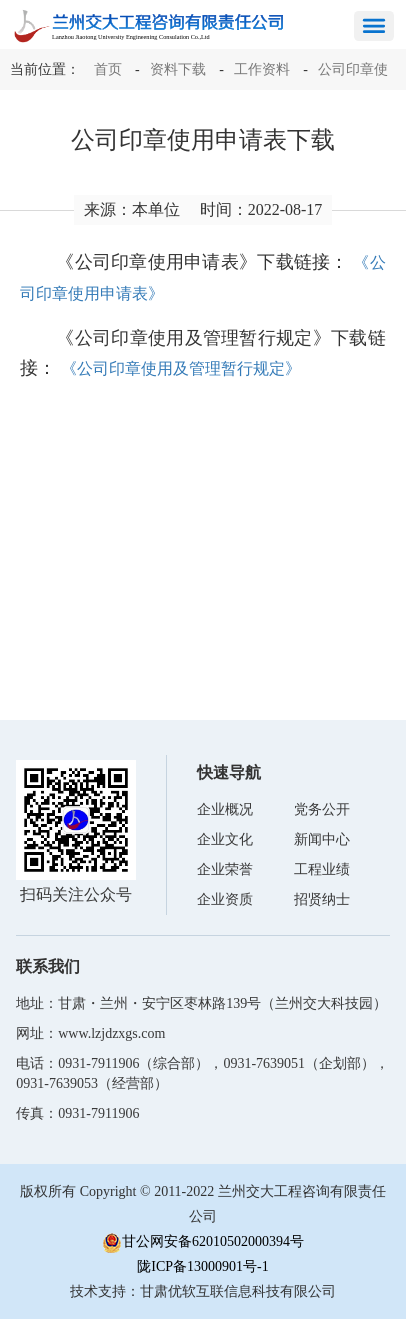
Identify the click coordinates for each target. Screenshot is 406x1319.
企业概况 (225, 809)
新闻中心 (322, 839)
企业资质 (225, 899)
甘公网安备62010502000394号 (203, 1243)
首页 (108, 69)
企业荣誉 (225, 869)
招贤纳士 (322, 899)
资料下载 (178, 69)
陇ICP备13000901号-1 (202, 1266)
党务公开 (322, 809)
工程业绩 (322, 869)
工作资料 (262, 69)
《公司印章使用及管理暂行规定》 (181, 368)
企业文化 (225, 839)
